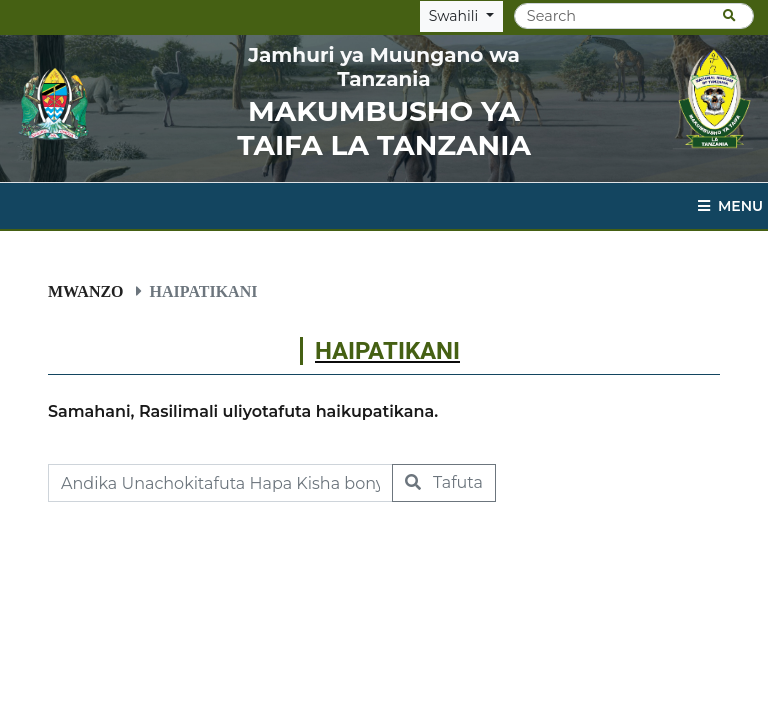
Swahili (455, 16)
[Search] (634, 16)
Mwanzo (86, 291)
